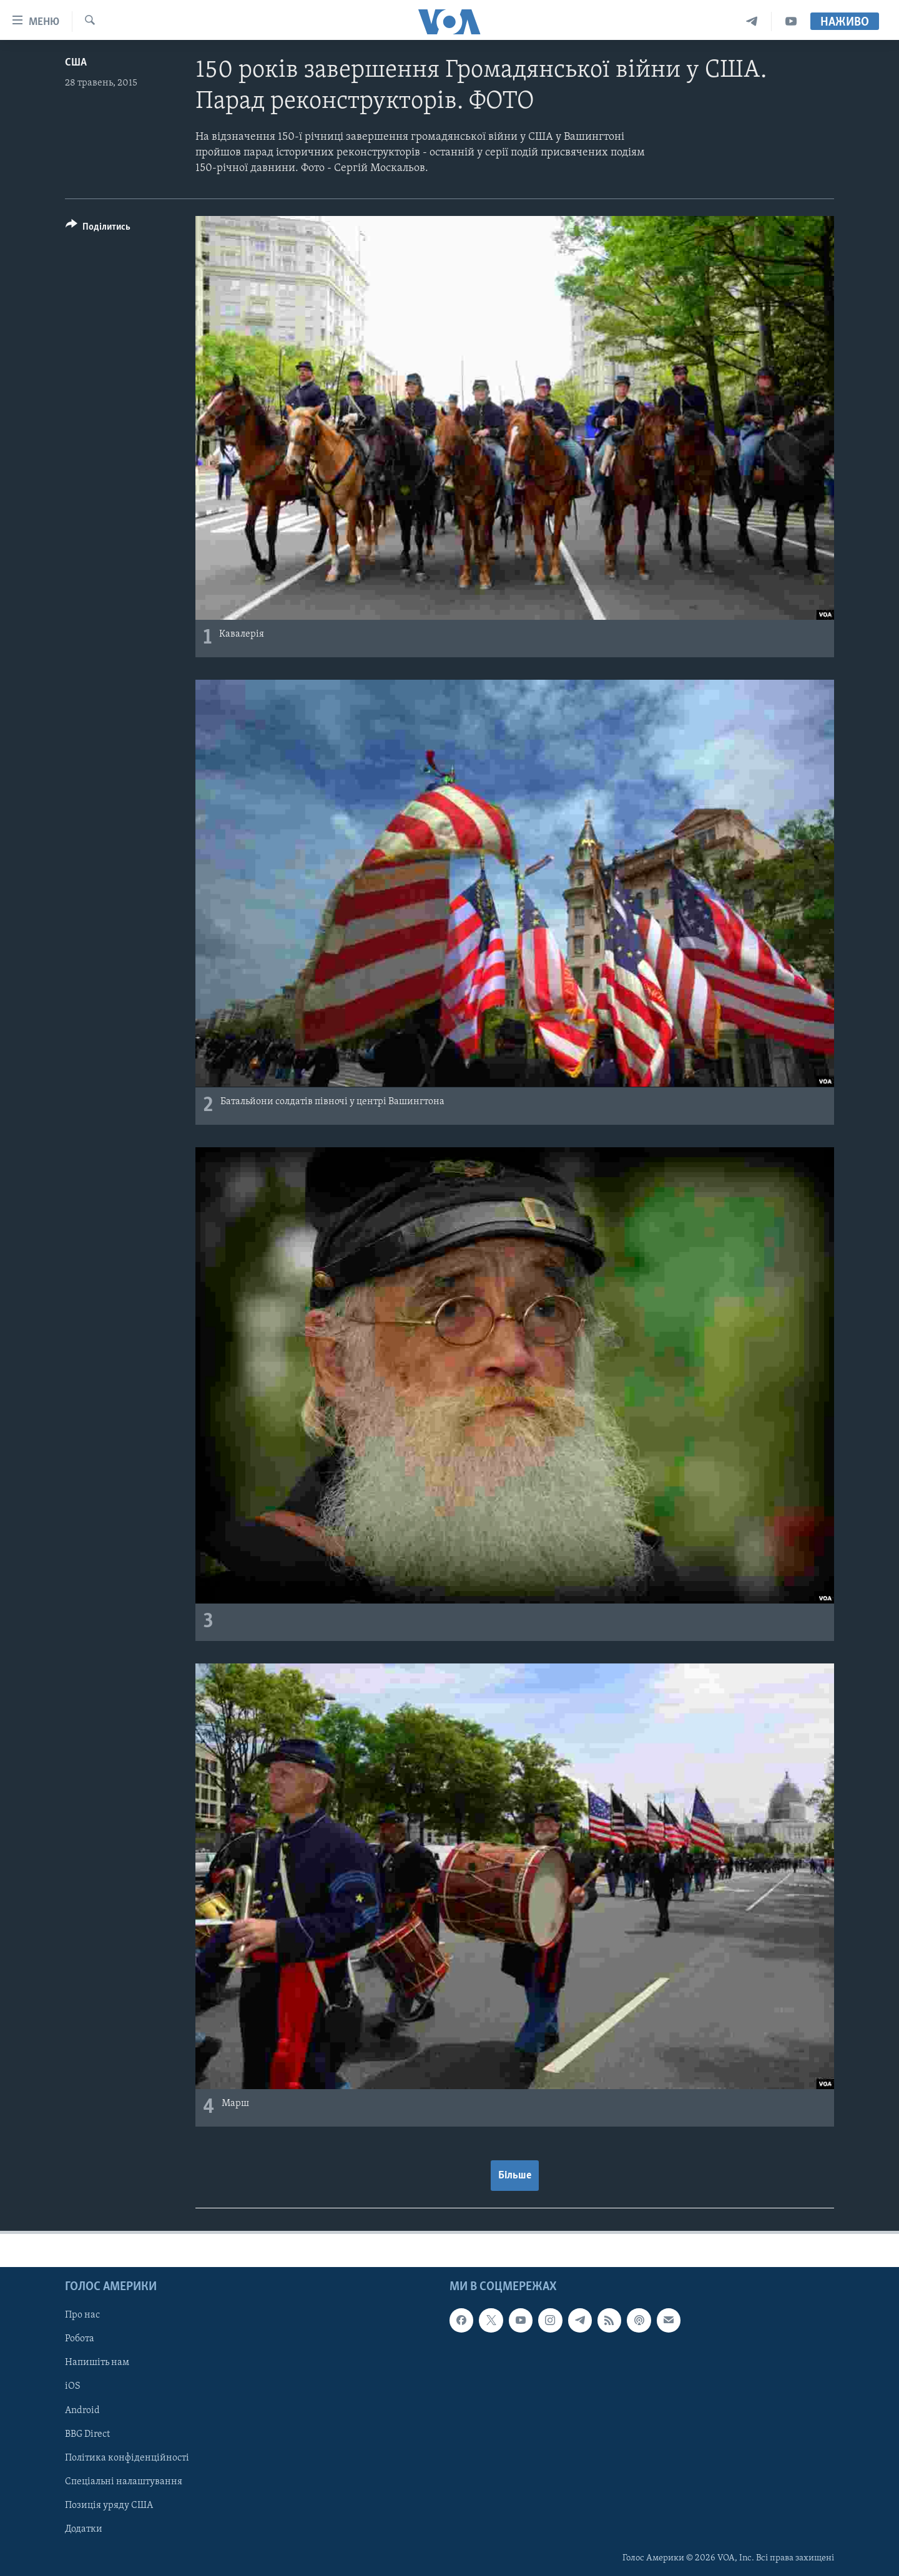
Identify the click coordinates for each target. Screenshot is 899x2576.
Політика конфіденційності (127, 2457)
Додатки (83, 2529)
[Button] (98, 229)
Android (82, 2410)
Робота (79, 2339)
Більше (514, 2176)
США (76, 63)
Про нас (82, 2315)
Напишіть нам (97, 2363)
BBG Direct (87, 2434)
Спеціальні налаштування (123, 2481)
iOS (73, 2386)
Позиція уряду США (109, 2505)
